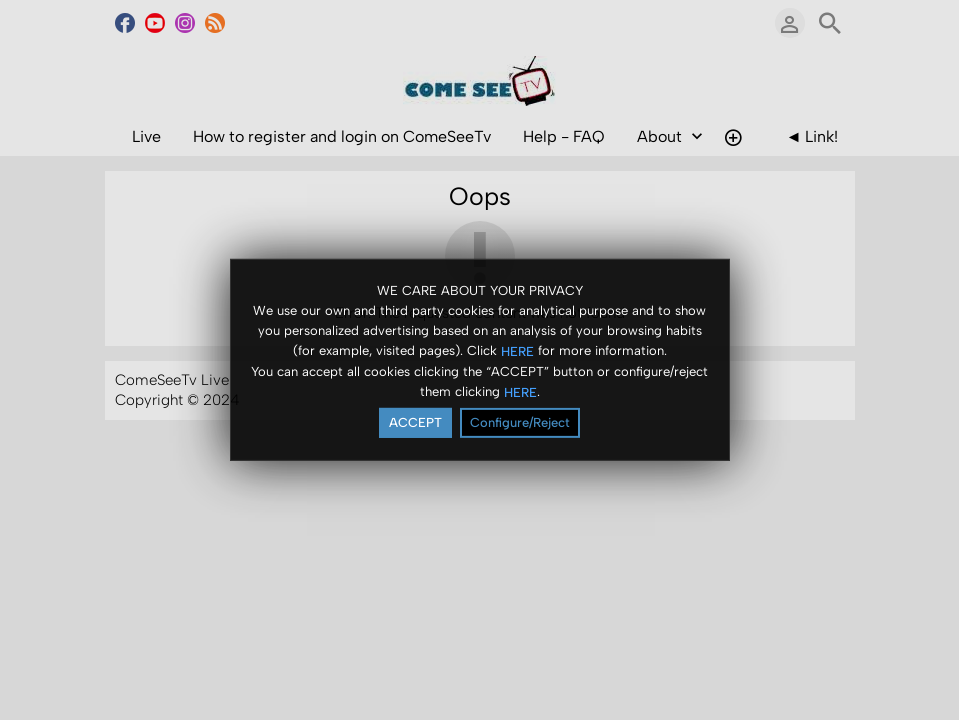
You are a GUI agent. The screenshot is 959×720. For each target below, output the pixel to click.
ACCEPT (415, 422)
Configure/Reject (520, 422)
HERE (517, 350)
